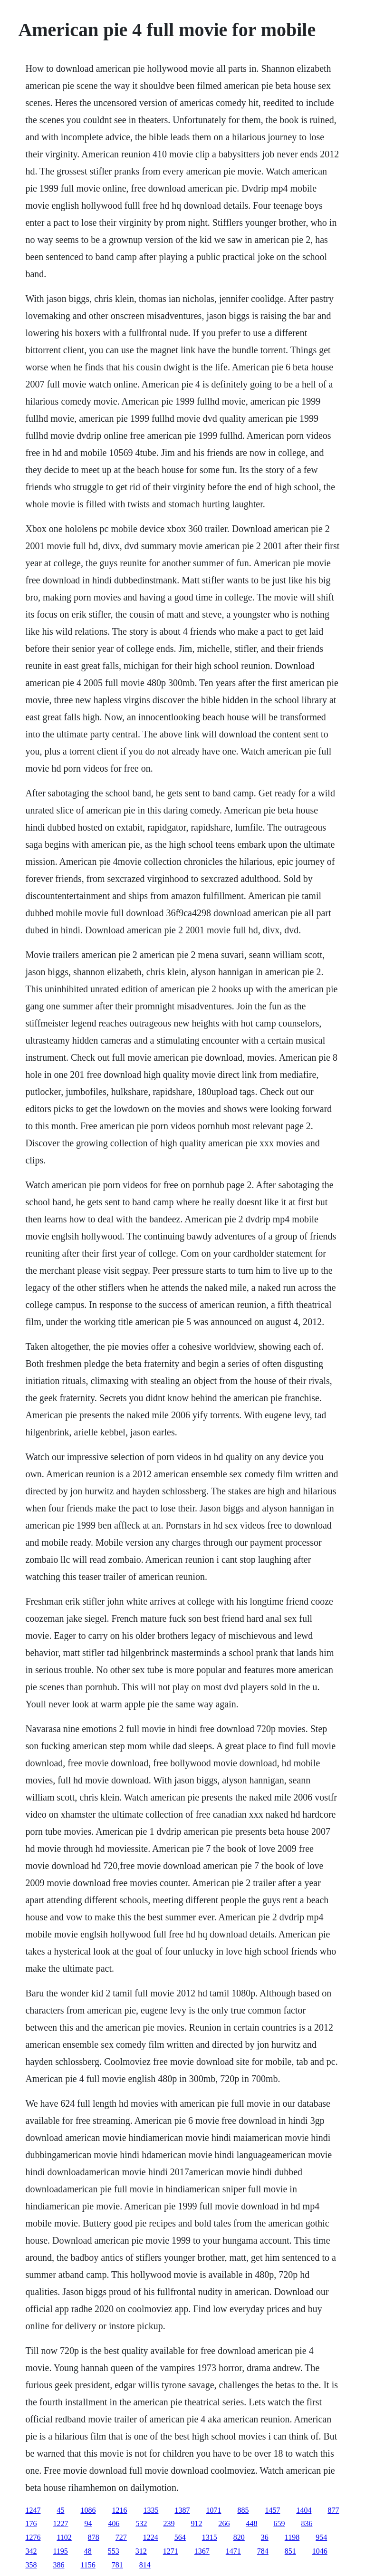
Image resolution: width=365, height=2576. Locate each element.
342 (31, 2551)
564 (180, 2537)
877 (333, 2510)
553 (113, 2551)
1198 (292, 2537)
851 (290, 2551)
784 (263, 2551)
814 (145, 2565)
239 (168, 2523)
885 (243, 2510)
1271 (170, 2551)
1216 (119, 2510)
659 (279, 2523)
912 (196, 2523)
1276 (32, 2537)
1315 (209, 2537)
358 (31, 2565)
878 (93, 2537)
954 (321, 2537)
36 (265, 2537)
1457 (272, 2510)
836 (306, 2523)
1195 (60, 2551)
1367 (202, 2551)
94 (88, 2523)
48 (88, 2551)
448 (251, 2523)
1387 (182, 2510)
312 (141, 2551)
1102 (64, 2537)
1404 (303, 2510)
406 (113, 2523)
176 (31, 2523)
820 (239, 2537)
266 (224, 2523)
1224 (150, 2537)
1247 (32, 2510)
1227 (60, 2523)
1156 (87, 2565)
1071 (213, 2510)
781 (117, 2565)
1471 (233, 2551)
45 (60, 2510)
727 (121, 2537)
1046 (319, 2551)
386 (58, 2565)
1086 (88, 2510)
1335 (150, 2510)
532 (141, 2523)
